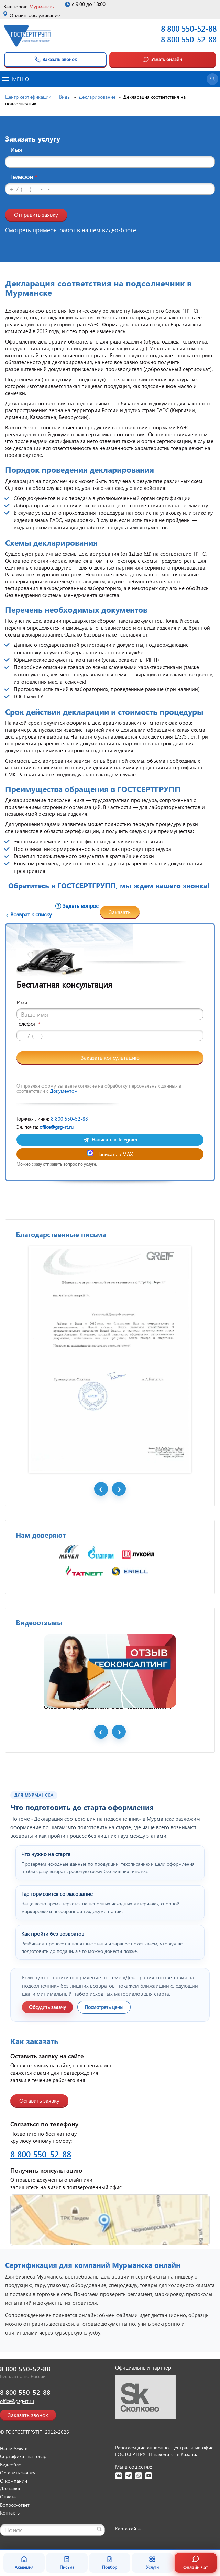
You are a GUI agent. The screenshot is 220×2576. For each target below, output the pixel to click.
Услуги (152, 2562)
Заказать (120, 911)
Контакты (10, 2512)
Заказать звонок (55, 59)
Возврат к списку (31, 914)
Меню (15, 78)
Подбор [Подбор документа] (109, 2562)
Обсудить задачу (47, 2007)
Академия (24, 2562)
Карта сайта (128, 2528)
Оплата (8, 2496)
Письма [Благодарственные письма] (67, 2562)
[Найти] (99, 2529)
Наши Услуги (14, 2448)
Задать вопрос (80, 905)
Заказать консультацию (110, 1057)
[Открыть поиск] (212, 79)
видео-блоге (119, 230)
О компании (13, 2480)
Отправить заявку (36, 214)
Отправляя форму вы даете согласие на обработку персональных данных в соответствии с (98, 1088)
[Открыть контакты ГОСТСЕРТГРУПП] (110, 2220)
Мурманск (40, 6)
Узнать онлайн (162, 59)
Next (119, 1489)
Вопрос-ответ (15, 2504)
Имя (16, 150)
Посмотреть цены (104, 2007)
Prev (101, 1489)
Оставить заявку (39, 2100)
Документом (64, 1091)
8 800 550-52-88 (189, 39)
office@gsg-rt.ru (57, 1127)
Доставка (10, 2488)
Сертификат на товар (23, 2456)
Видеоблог (11, 2464)
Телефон (23, 177)
